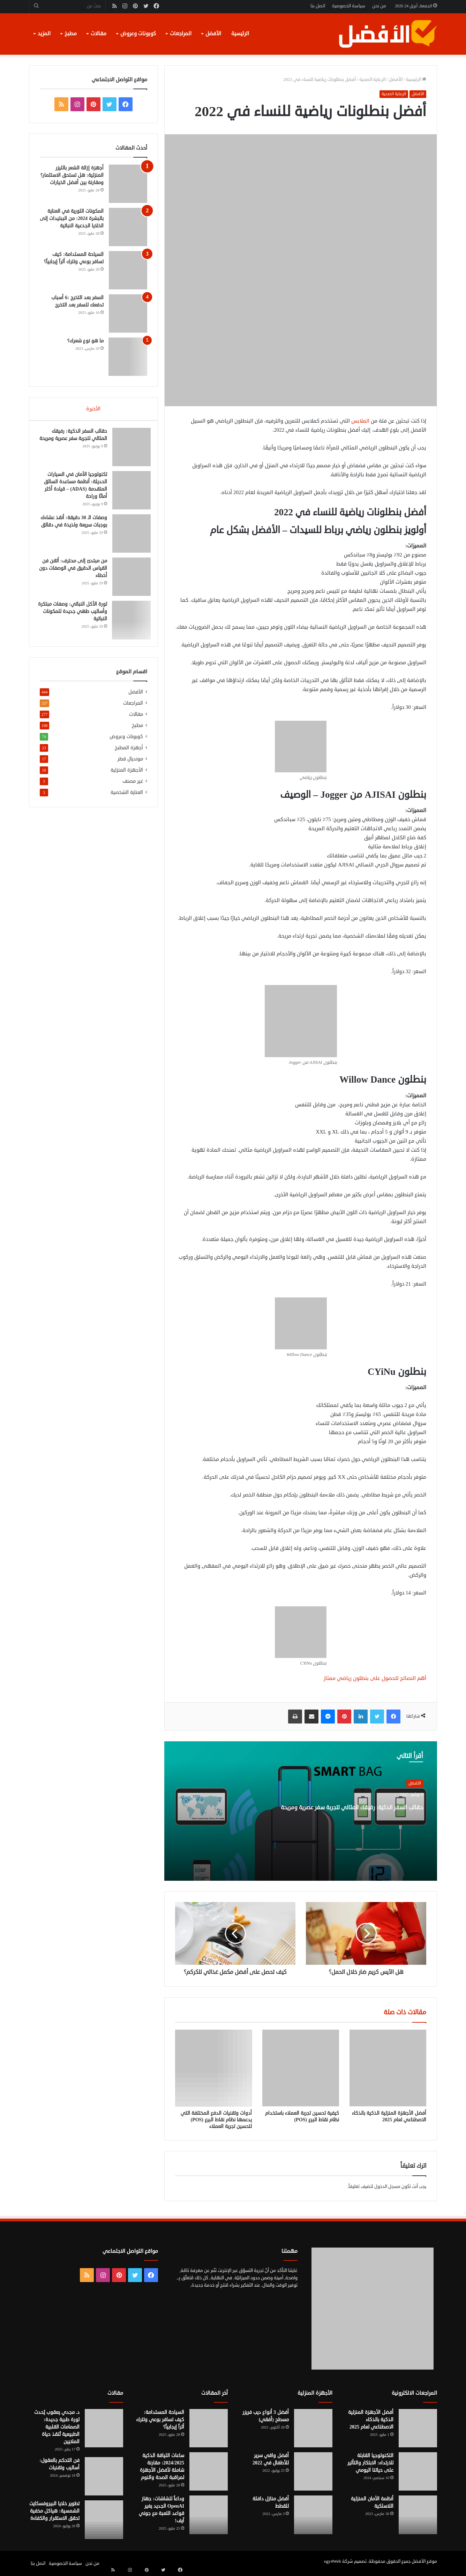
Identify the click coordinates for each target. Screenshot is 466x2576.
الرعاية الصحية (372, 79)
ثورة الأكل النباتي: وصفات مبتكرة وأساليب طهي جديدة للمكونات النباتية (74, 615)
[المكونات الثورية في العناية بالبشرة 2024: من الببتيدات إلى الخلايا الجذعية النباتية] (128, 227)
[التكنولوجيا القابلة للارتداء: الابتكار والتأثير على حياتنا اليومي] (418, 2471)
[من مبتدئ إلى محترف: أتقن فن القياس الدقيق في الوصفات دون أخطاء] (128, 580)
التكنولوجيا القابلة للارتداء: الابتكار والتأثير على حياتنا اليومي (370, 2462)
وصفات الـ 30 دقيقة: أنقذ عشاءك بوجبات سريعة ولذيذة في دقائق (74, 528)
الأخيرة (93, 408)
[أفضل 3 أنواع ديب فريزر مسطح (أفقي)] (313, 2428)
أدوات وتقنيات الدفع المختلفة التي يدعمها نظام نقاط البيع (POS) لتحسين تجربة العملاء (216, 2120)
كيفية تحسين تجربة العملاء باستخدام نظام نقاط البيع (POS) (302, 2116)
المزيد (44, 33)
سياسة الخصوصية (348, 6)
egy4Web (332, 2561)
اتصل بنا (317, 6)
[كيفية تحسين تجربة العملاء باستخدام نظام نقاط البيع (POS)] (300, 2068)
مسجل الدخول (387, 2186)
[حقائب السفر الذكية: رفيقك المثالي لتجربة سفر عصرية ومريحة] (128, 450)
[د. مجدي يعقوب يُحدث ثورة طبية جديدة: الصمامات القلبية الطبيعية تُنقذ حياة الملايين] (104, 2428)
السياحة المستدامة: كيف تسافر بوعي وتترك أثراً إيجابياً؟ (160, 2419)
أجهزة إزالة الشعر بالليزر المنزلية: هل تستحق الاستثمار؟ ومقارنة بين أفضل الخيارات (72, 175)
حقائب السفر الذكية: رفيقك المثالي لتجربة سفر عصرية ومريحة (364, 1818)
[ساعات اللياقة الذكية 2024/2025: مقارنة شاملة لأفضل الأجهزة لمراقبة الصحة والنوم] (208, 2471)
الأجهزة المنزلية (127, 776)
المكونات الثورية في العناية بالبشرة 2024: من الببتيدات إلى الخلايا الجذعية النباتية (72, 218)
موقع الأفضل (424, 2561)
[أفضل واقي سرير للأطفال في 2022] (313, 2471)
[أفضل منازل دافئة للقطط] (313, 2514)
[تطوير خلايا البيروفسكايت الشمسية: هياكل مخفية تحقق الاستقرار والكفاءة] (104, 2519)
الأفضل (213, 33)
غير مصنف (132, 788)
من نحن (379, 6)
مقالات (98, 33)
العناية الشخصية (127, 799)
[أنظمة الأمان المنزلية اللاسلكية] (418, 2514)
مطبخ (71, 33)
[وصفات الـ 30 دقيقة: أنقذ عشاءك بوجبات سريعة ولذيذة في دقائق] (128, 537)
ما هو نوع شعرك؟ (85, 341)
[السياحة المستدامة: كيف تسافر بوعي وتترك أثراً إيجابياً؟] (128, 270)
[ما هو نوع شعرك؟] (128, 357)
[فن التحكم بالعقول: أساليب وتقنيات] (104, 2476)
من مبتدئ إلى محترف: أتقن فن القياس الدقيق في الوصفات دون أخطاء (75, 571)
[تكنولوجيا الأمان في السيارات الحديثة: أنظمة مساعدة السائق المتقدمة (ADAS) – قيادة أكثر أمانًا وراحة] (128, 494)
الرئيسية (240, 33)
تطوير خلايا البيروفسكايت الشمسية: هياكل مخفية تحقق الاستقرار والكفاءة (54, 2511)
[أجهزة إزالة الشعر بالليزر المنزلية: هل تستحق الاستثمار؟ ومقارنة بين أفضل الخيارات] (128, 184)
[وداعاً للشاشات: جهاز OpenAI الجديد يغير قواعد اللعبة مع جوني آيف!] (208, 2514)
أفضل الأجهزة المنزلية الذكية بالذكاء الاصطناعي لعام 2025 (389, 2116)
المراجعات (180, 33)
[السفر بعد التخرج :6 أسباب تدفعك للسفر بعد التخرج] (128, 313)
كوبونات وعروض (138, 33)
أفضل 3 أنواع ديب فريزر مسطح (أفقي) (265, 2416)
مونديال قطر (130, 765)
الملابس (360, 421)
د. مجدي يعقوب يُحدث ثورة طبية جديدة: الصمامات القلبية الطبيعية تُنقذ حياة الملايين (57, 2427)
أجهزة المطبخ (129, 754)
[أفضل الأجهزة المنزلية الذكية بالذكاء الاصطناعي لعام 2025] (388, 2068)
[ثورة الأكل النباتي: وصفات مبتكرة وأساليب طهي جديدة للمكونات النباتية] (128, 623)
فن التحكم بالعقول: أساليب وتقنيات (59, 2464)
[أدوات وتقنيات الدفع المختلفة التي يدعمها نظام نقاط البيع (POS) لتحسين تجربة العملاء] (213, 2068)
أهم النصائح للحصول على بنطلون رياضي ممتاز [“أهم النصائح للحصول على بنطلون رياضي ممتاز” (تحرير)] (375, 1678)
